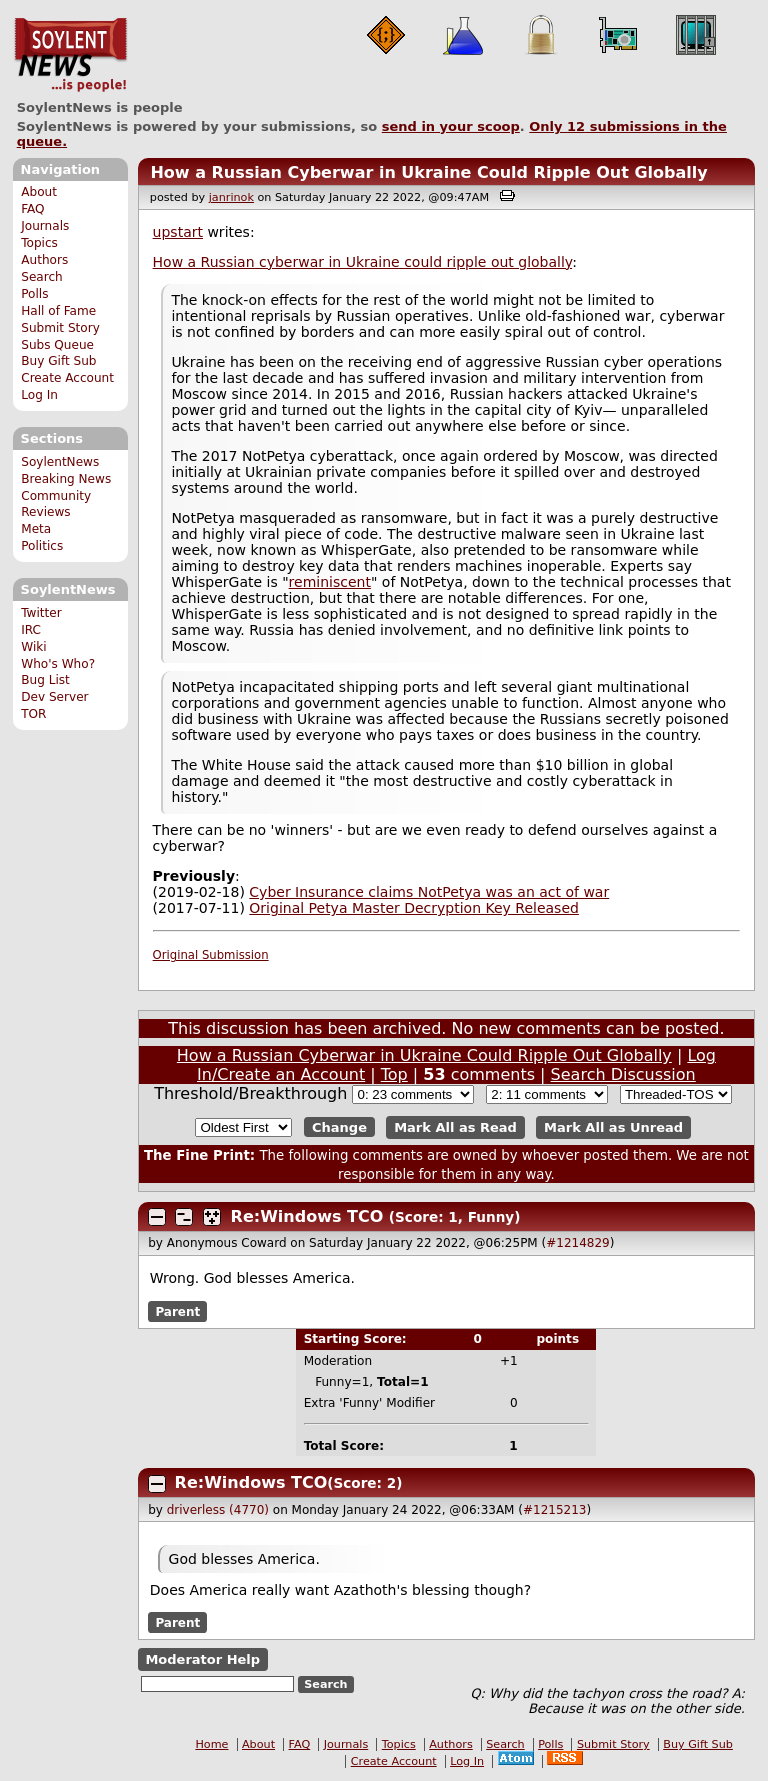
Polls (34, 294)
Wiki (33, 647)
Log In (39, 395)
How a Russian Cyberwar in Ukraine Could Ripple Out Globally (428, 172)
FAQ (32, 209)
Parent (177, 1311)
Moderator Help (202, 1659)
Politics (42, 546)
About (39, 192)
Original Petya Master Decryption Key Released (414, 908)
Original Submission (211, 955)
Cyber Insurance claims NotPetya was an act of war (429, 892)
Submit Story (60, 328)
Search (42, 277)
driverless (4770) (218, 1510)
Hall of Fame (58, 311)
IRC (31, 630)
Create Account (67, 378)
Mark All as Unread (613, 1127)
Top (394, 1074)
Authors (44, 260)
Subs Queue (57, 345)
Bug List (45, 680)
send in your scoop (451, 126)
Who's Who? (58, 664)
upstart (178, 232)
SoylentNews (70, 55)
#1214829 (578, 1243)
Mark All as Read (455, 1127)
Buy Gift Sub (58, 361)
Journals (45, 226)
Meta (36, 529)
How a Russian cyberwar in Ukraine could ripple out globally (363, 262)
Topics (39, 243)
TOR (33, 714)
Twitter (41, 613)
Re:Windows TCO (307, 1216)
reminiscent (330, 582)
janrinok (231, 197)
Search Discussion (623, 1074)
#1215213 (555, 1510)
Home (211, 1744)
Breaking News (66, 479)
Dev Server (54, 697)
